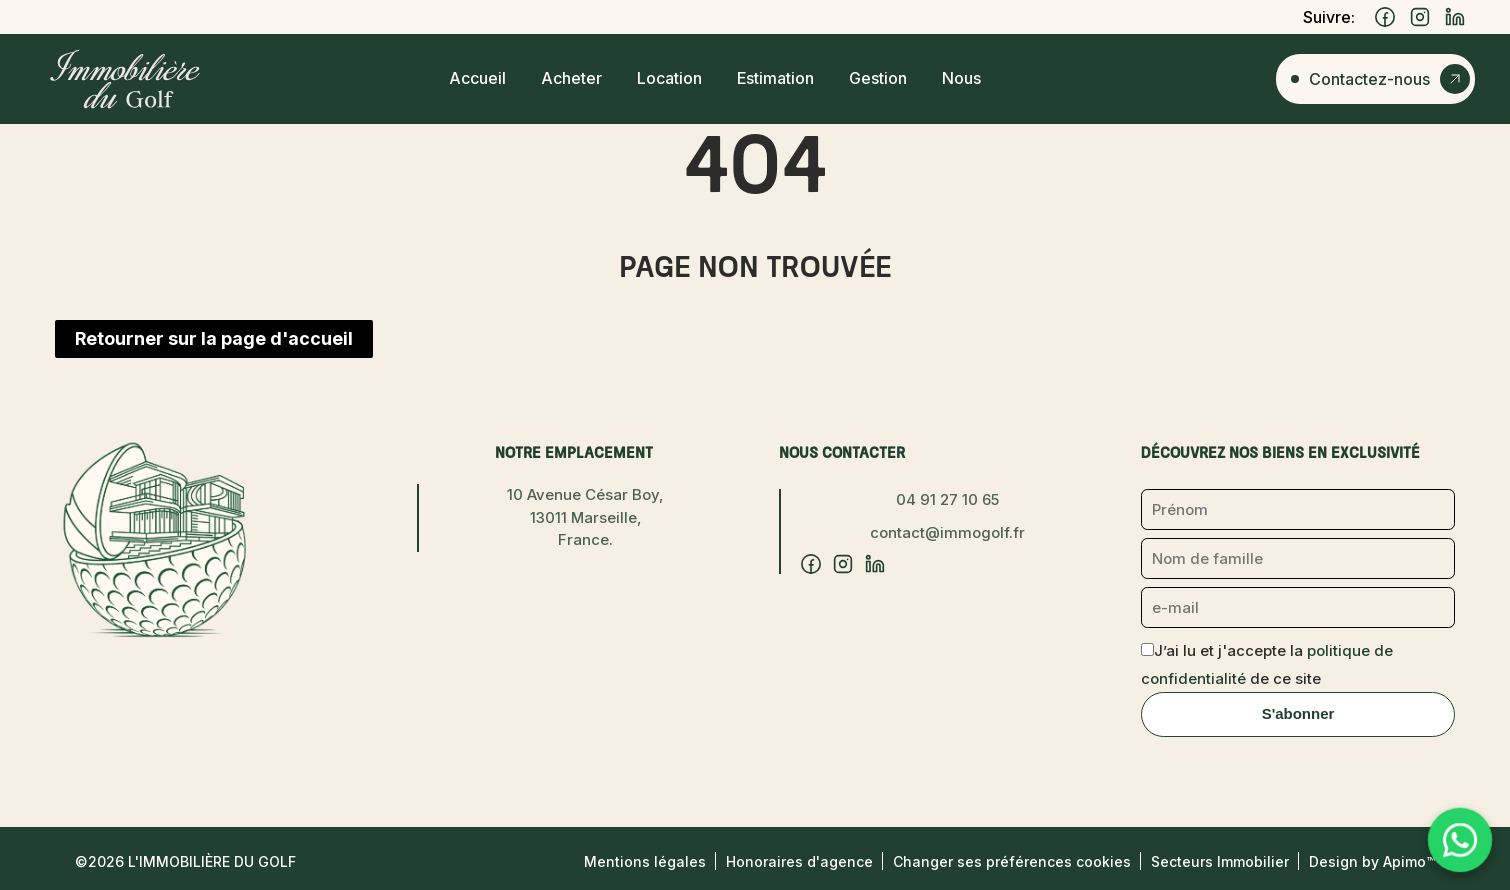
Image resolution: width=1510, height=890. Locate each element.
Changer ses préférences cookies (1012, 861)
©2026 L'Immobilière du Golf (185, 861)
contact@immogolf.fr (947, 532)
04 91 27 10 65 (947, 499)
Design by (1372, 861)
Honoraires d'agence (799, 861)
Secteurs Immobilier (1220, 861)
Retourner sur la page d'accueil (214, 338)
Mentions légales (645, 861)
